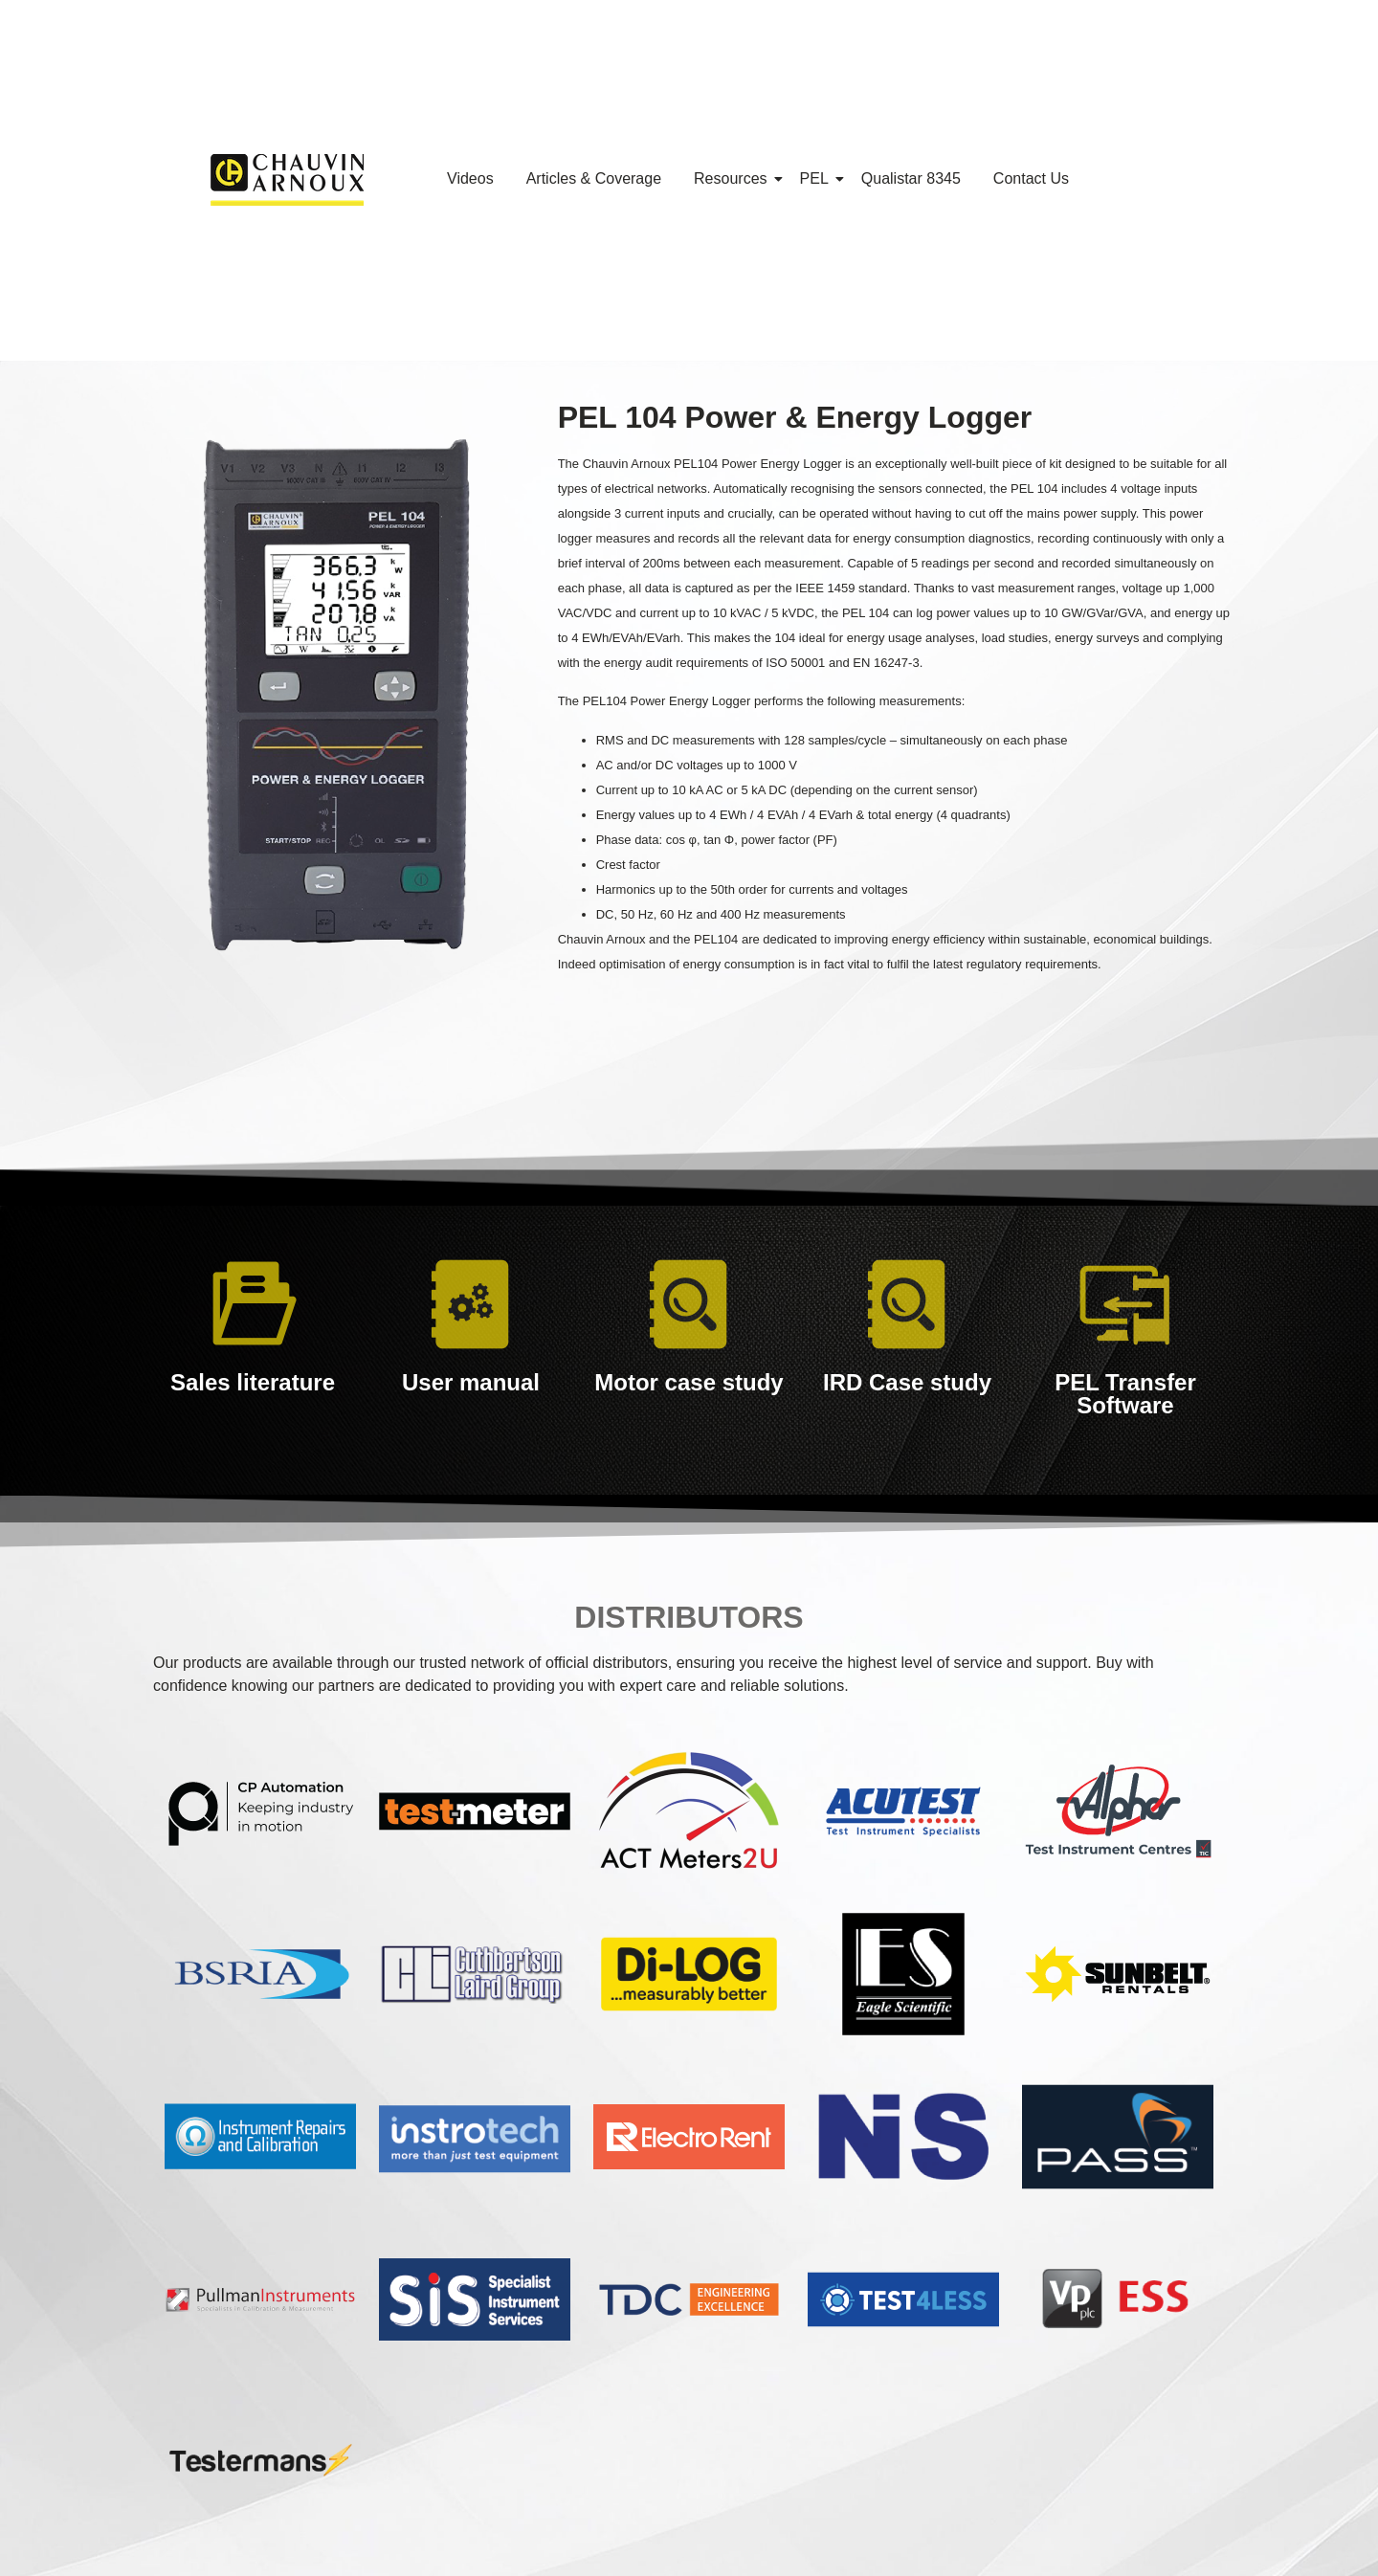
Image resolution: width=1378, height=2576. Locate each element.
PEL (817, 178)
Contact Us (1031, 178)
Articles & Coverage (593, 178)
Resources (733, 178)
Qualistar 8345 (911, 178)
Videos (470, 178)
